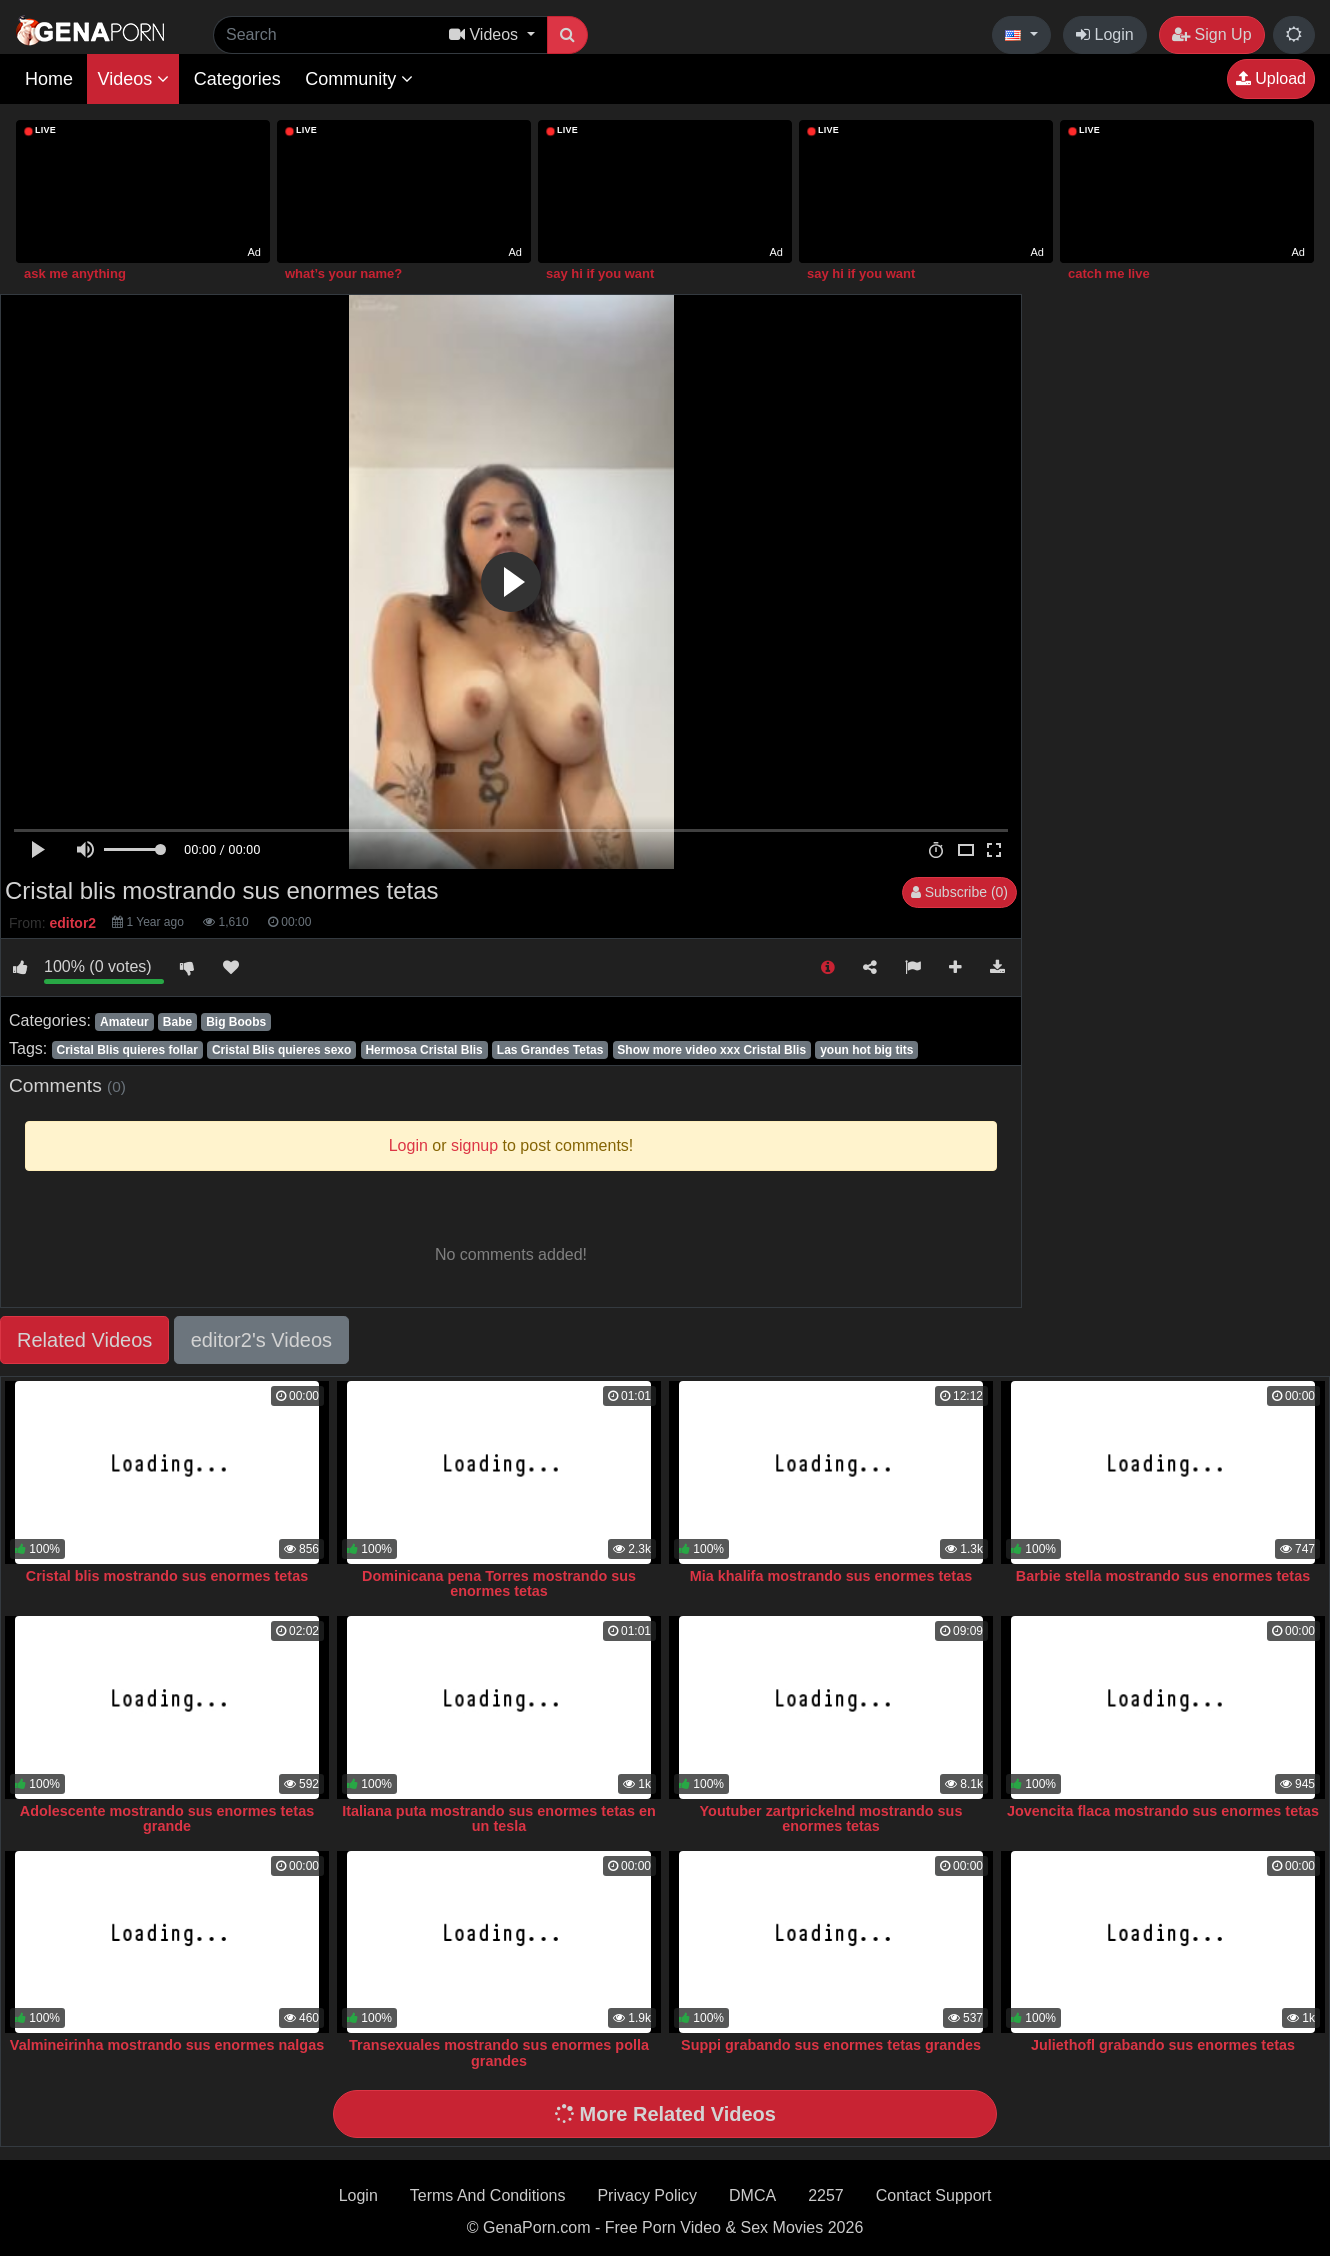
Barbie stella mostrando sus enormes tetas (1163, 1576)
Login (1105, 34)
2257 (826, 2195)
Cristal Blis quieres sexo (281, 1050)
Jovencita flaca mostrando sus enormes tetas (1163, 1811)
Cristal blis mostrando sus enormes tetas (167, 1576)
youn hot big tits (866, 1050)
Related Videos (84, 1340)
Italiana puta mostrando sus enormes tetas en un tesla (498, 1819)
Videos (133, 79)
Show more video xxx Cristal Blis (711, 1050)
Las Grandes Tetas (550, 1050)
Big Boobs (236, 1022)
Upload (1271, 78)
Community (359, 79)
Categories (237, 79)
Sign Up (1211, 34)
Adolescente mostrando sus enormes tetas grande (167, 1819)
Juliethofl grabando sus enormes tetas (1163, 2045)
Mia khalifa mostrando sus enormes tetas (831, 1576)
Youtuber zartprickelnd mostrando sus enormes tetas (831, 1819)
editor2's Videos (261, 1340)
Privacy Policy (647, 2195)
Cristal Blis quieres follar (126, 1050)
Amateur (124, 1022)
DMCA (752, 2195)
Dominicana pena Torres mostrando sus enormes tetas (499, 1584)
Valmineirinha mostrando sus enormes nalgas (167, 2045)
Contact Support (934, 2195)
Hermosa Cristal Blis (423, 1050)
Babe (177, 1022)
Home (49, 79)
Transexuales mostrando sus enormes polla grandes (499, 2053)
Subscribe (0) (959, 892)
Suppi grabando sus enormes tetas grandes (831, 2045)
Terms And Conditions (488, 2195)
